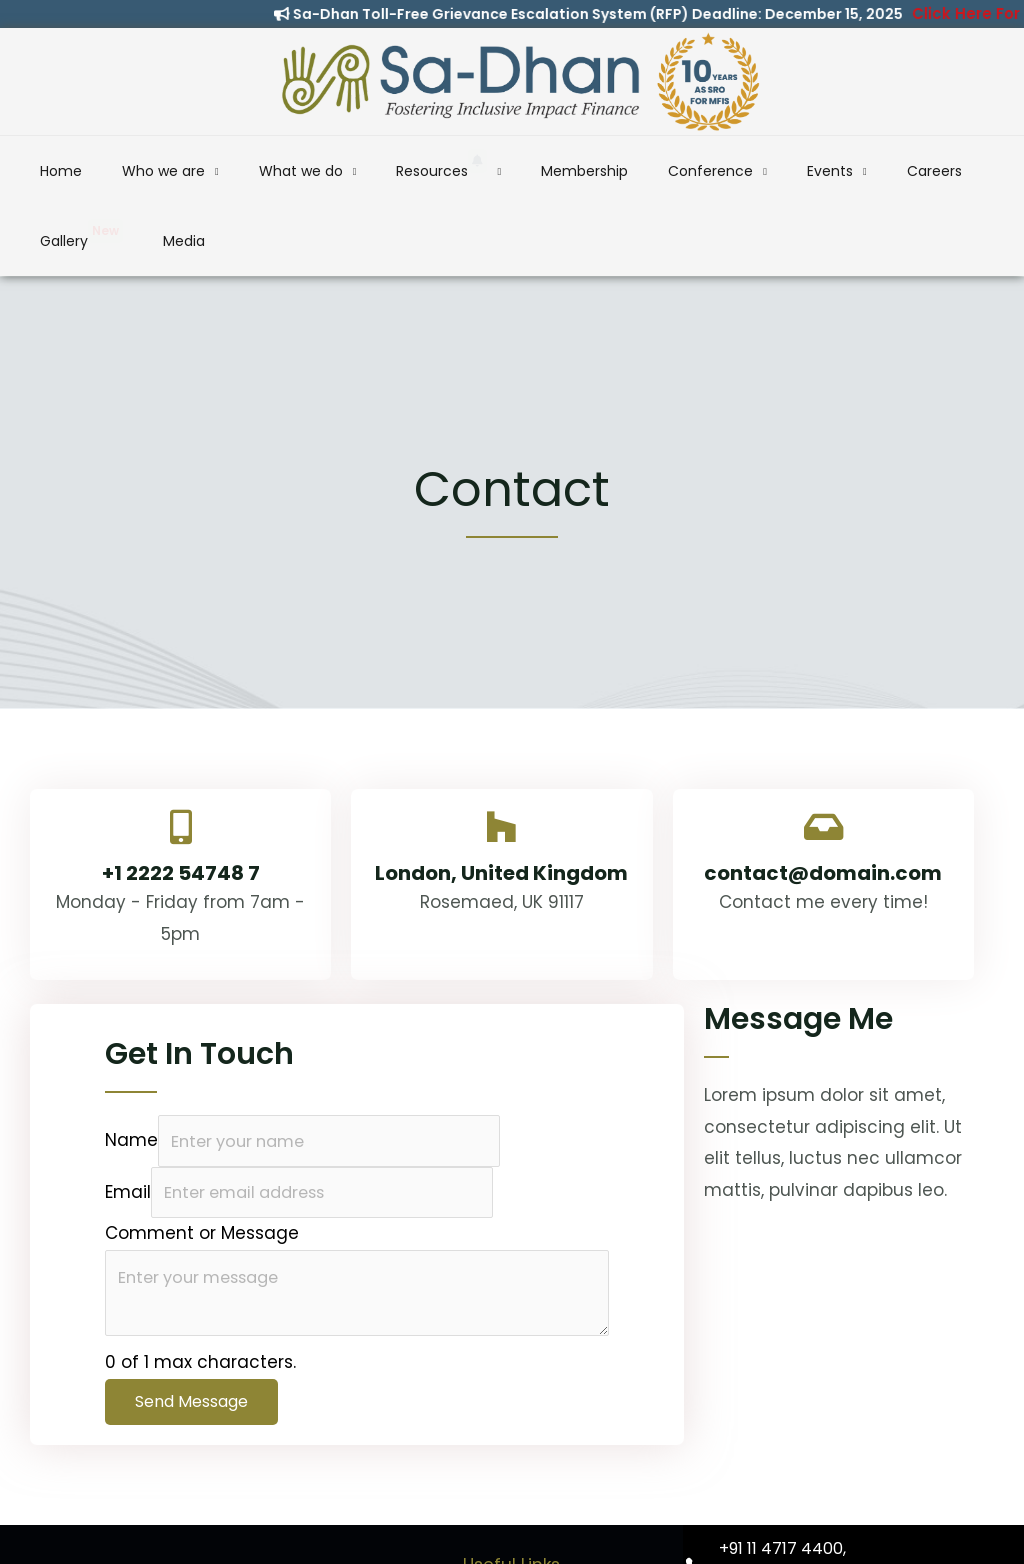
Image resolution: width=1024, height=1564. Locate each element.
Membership (506, 171)
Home (87, 171)
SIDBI (511, 1536)
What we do (274, 171)
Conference (606, 171)
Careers (777, 171)
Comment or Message (202, 1167)
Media (937, 171)
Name (131, 1072)
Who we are (163, 171)
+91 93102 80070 (782, 1518)
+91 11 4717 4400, (782, 1486)
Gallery (860, 165)
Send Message (191, 1339)
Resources (389, 165)
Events (700, 171)
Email (128, 1126)
